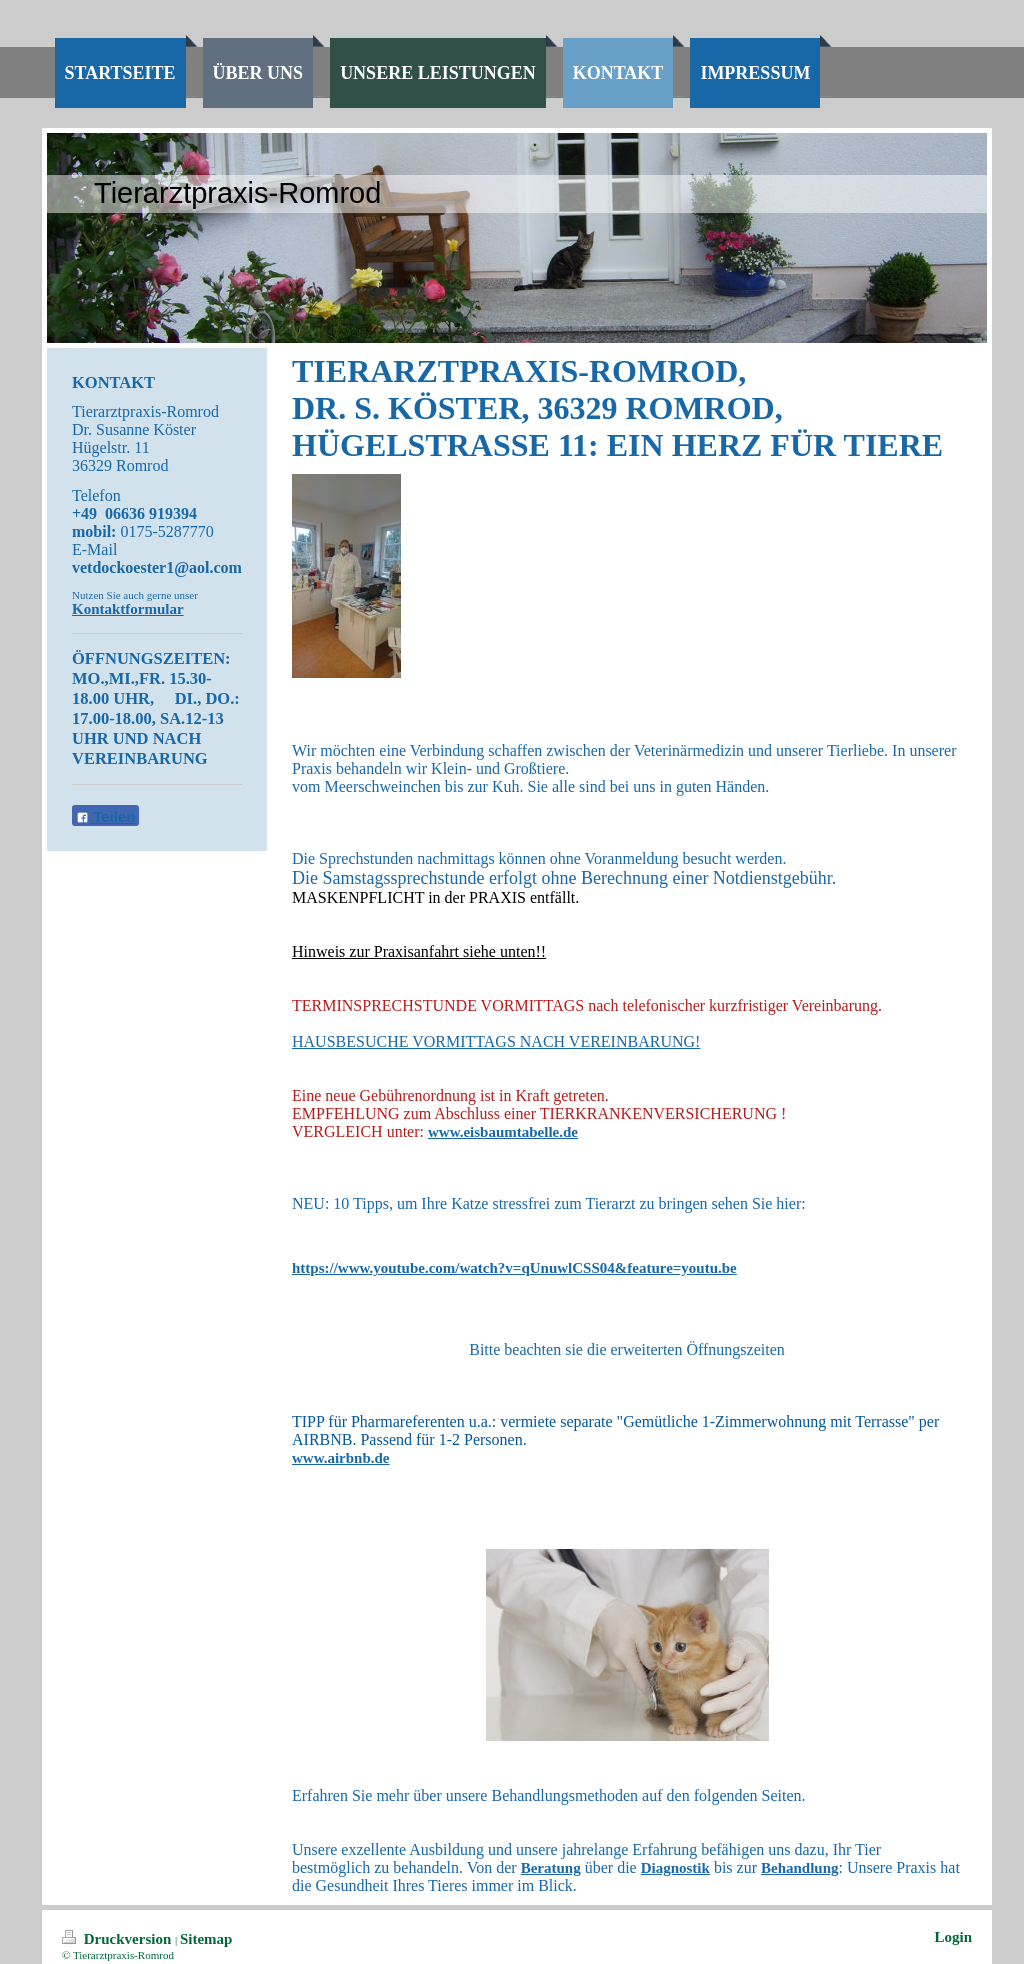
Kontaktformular (128, 609)
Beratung (551, 1868)
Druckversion (118, 1939)
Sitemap (206, 1939)
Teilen (105, 816)
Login (953, 1937)
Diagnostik (675, 1868)
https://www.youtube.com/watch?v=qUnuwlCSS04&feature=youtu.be (514, 1268)
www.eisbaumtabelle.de (503, 1132)
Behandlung (800, 1868)
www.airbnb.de (341, 1458)
